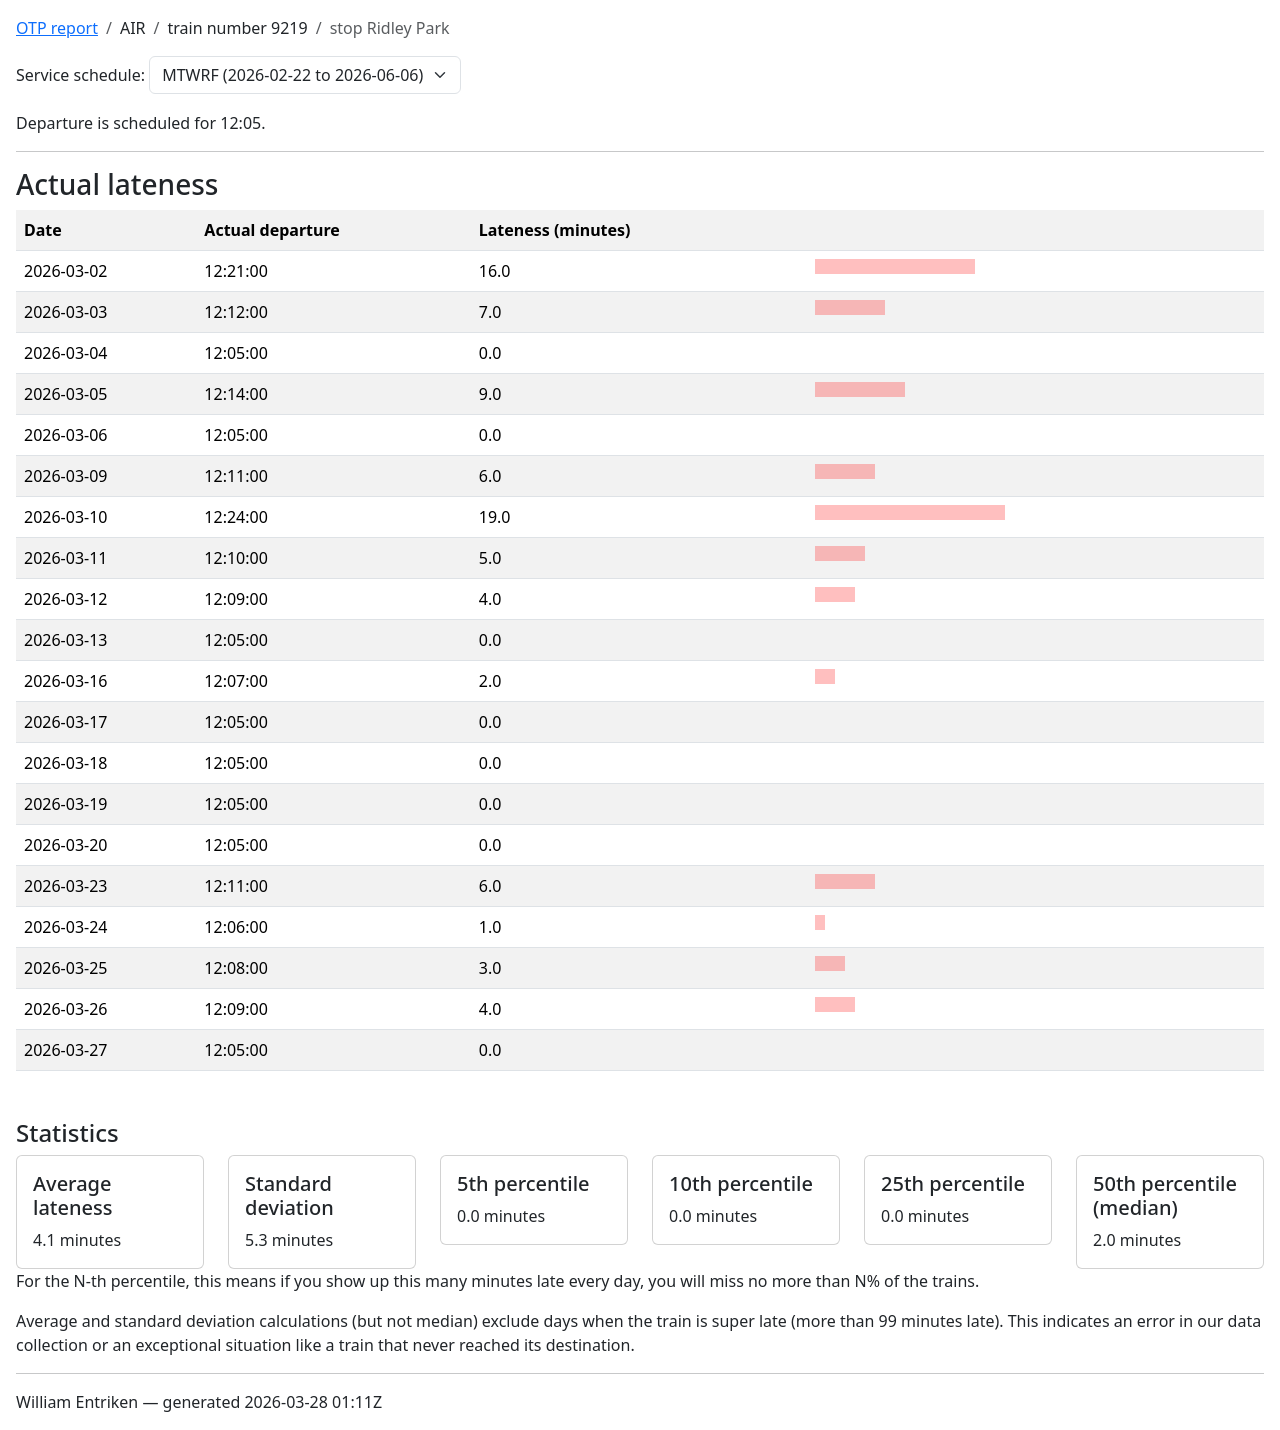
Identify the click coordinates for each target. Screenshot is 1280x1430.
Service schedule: (80, 75)
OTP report (57, 28)
